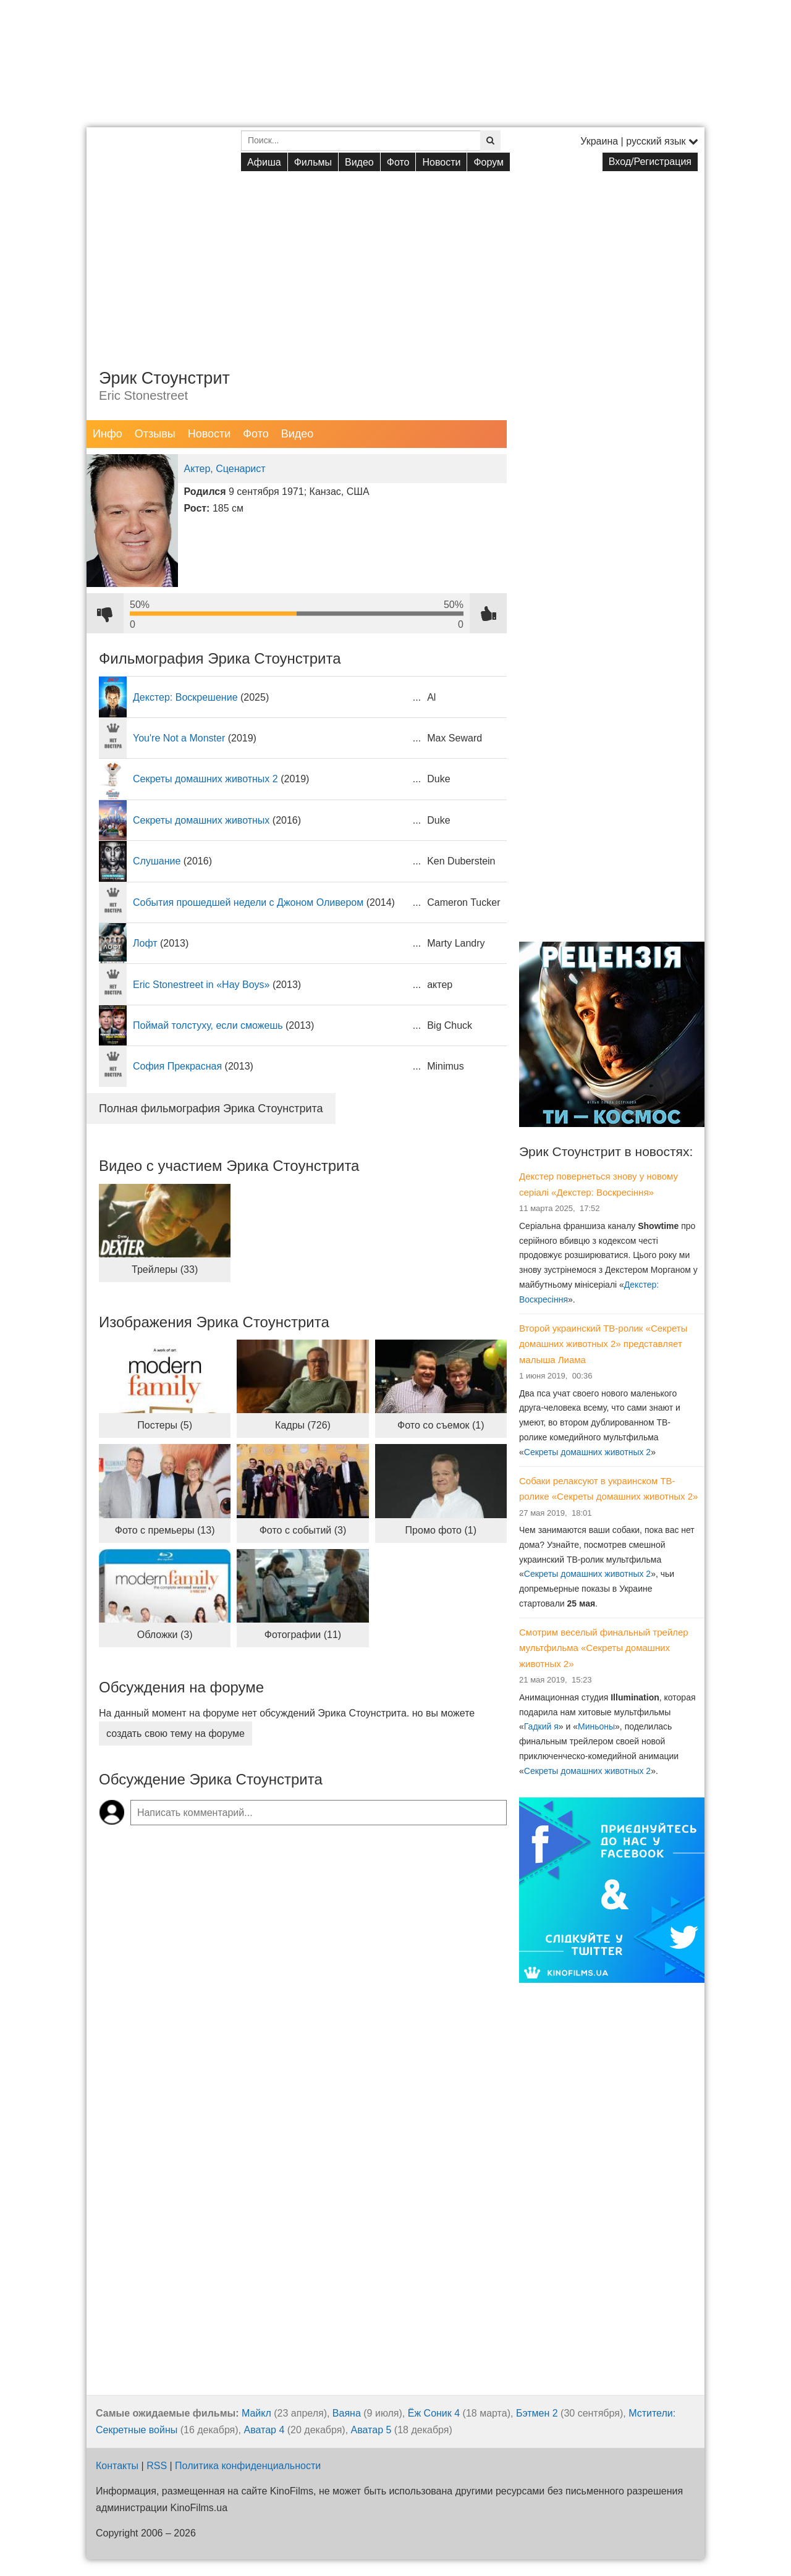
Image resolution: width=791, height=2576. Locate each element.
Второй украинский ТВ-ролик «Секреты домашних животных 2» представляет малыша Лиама (603, 1344)
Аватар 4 (263, 2430)
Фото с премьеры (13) (165, 1530)
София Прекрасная (177, 1066)
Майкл (256, 2413)
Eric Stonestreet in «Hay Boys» (201, 984)
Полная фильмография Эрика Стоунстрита (211, 1108)
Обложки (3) (165, 1634)
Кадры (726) (303, 1425)
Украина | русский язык (639, 141)
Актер (197, 468)
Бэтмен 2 (537, 2413)
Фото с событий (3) (303, 1530)
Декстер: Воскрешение (185, 697)
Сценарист (240, 468)
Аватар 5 (371, 2430)
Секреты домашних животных (201, 820)
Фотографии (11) (302, 1634)
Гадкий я (541, 1726)
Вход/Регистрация (650, 161)
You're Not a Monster (179, 738)
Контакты (117, 2465)
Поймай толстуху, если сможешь (208, 1025)
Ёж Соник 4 (434, 2413)
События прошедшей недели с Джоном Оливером (248, 902)
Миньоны (596, 1726)
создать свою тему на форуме (175, 1733)
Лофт (145, 943)
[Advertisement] (395, 260)
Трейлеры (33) (165, 1269)
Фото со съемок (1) (440, 1425)
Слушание (156, 861)
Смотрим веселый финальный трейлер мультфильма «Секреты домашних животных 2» (603, 1648)
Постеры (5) (164, 1425)
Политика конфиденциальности (248, 2465)
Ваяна (346, 2413)
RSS (156, 2465)
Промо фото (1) (440, 1530)
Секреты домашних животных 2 (205, 779)
